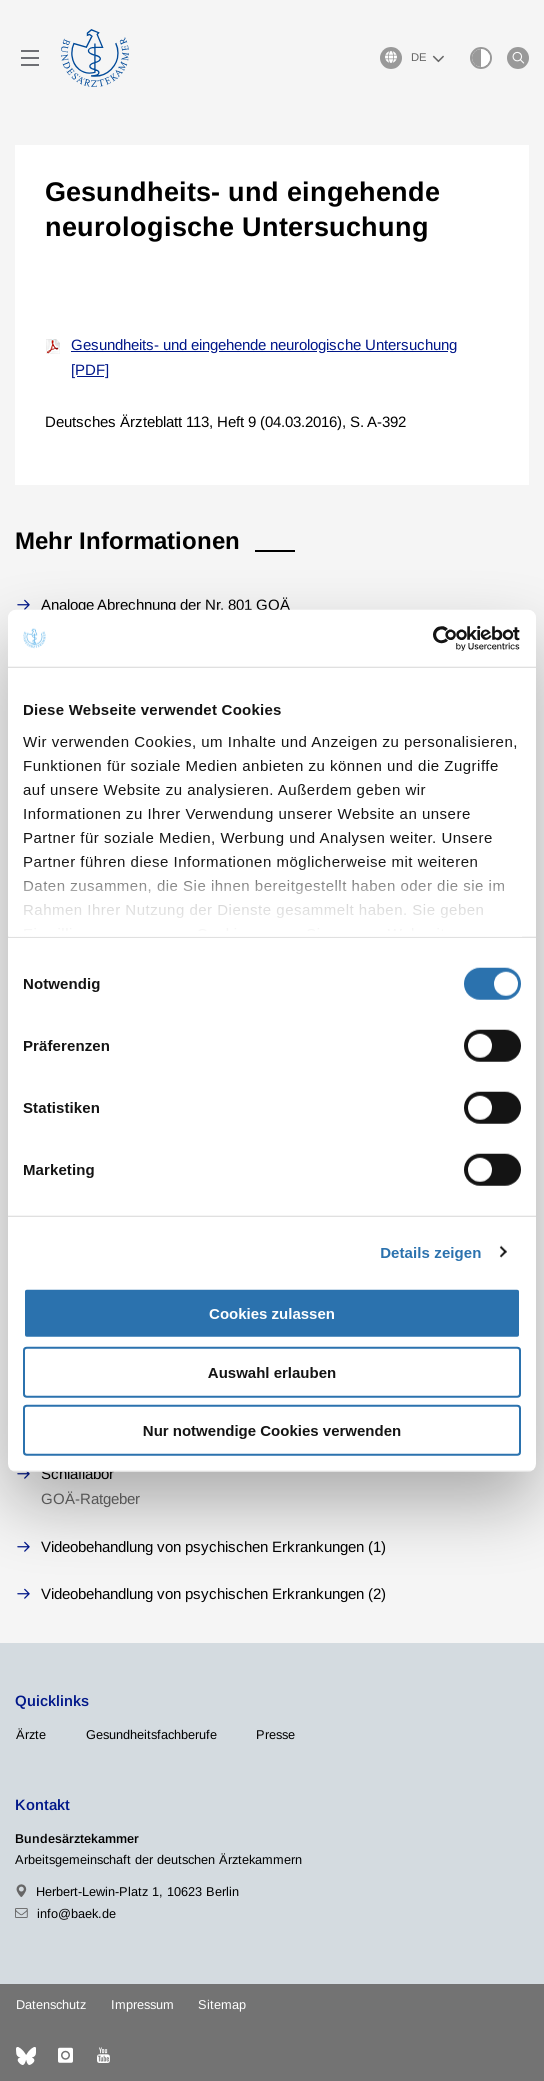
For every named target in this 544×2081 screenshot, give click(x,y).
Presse (275, 1734)
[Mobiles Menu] (30, 58)
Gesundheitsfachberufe (151, 1734)
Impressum (142, 2004)
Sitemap (222, 2004)
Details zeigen (430, 1251)
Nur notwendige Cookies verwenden (272, 1430)
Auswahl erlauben (272, 1371)
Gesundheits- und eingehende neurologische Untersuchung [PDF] (264, 357)
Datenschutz (51, 2004)
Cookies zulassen (272, 1313)
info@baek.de (76, 1913)
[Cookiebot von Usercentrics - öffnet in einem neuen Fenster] (433, 638)
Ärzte (31, 1734)
